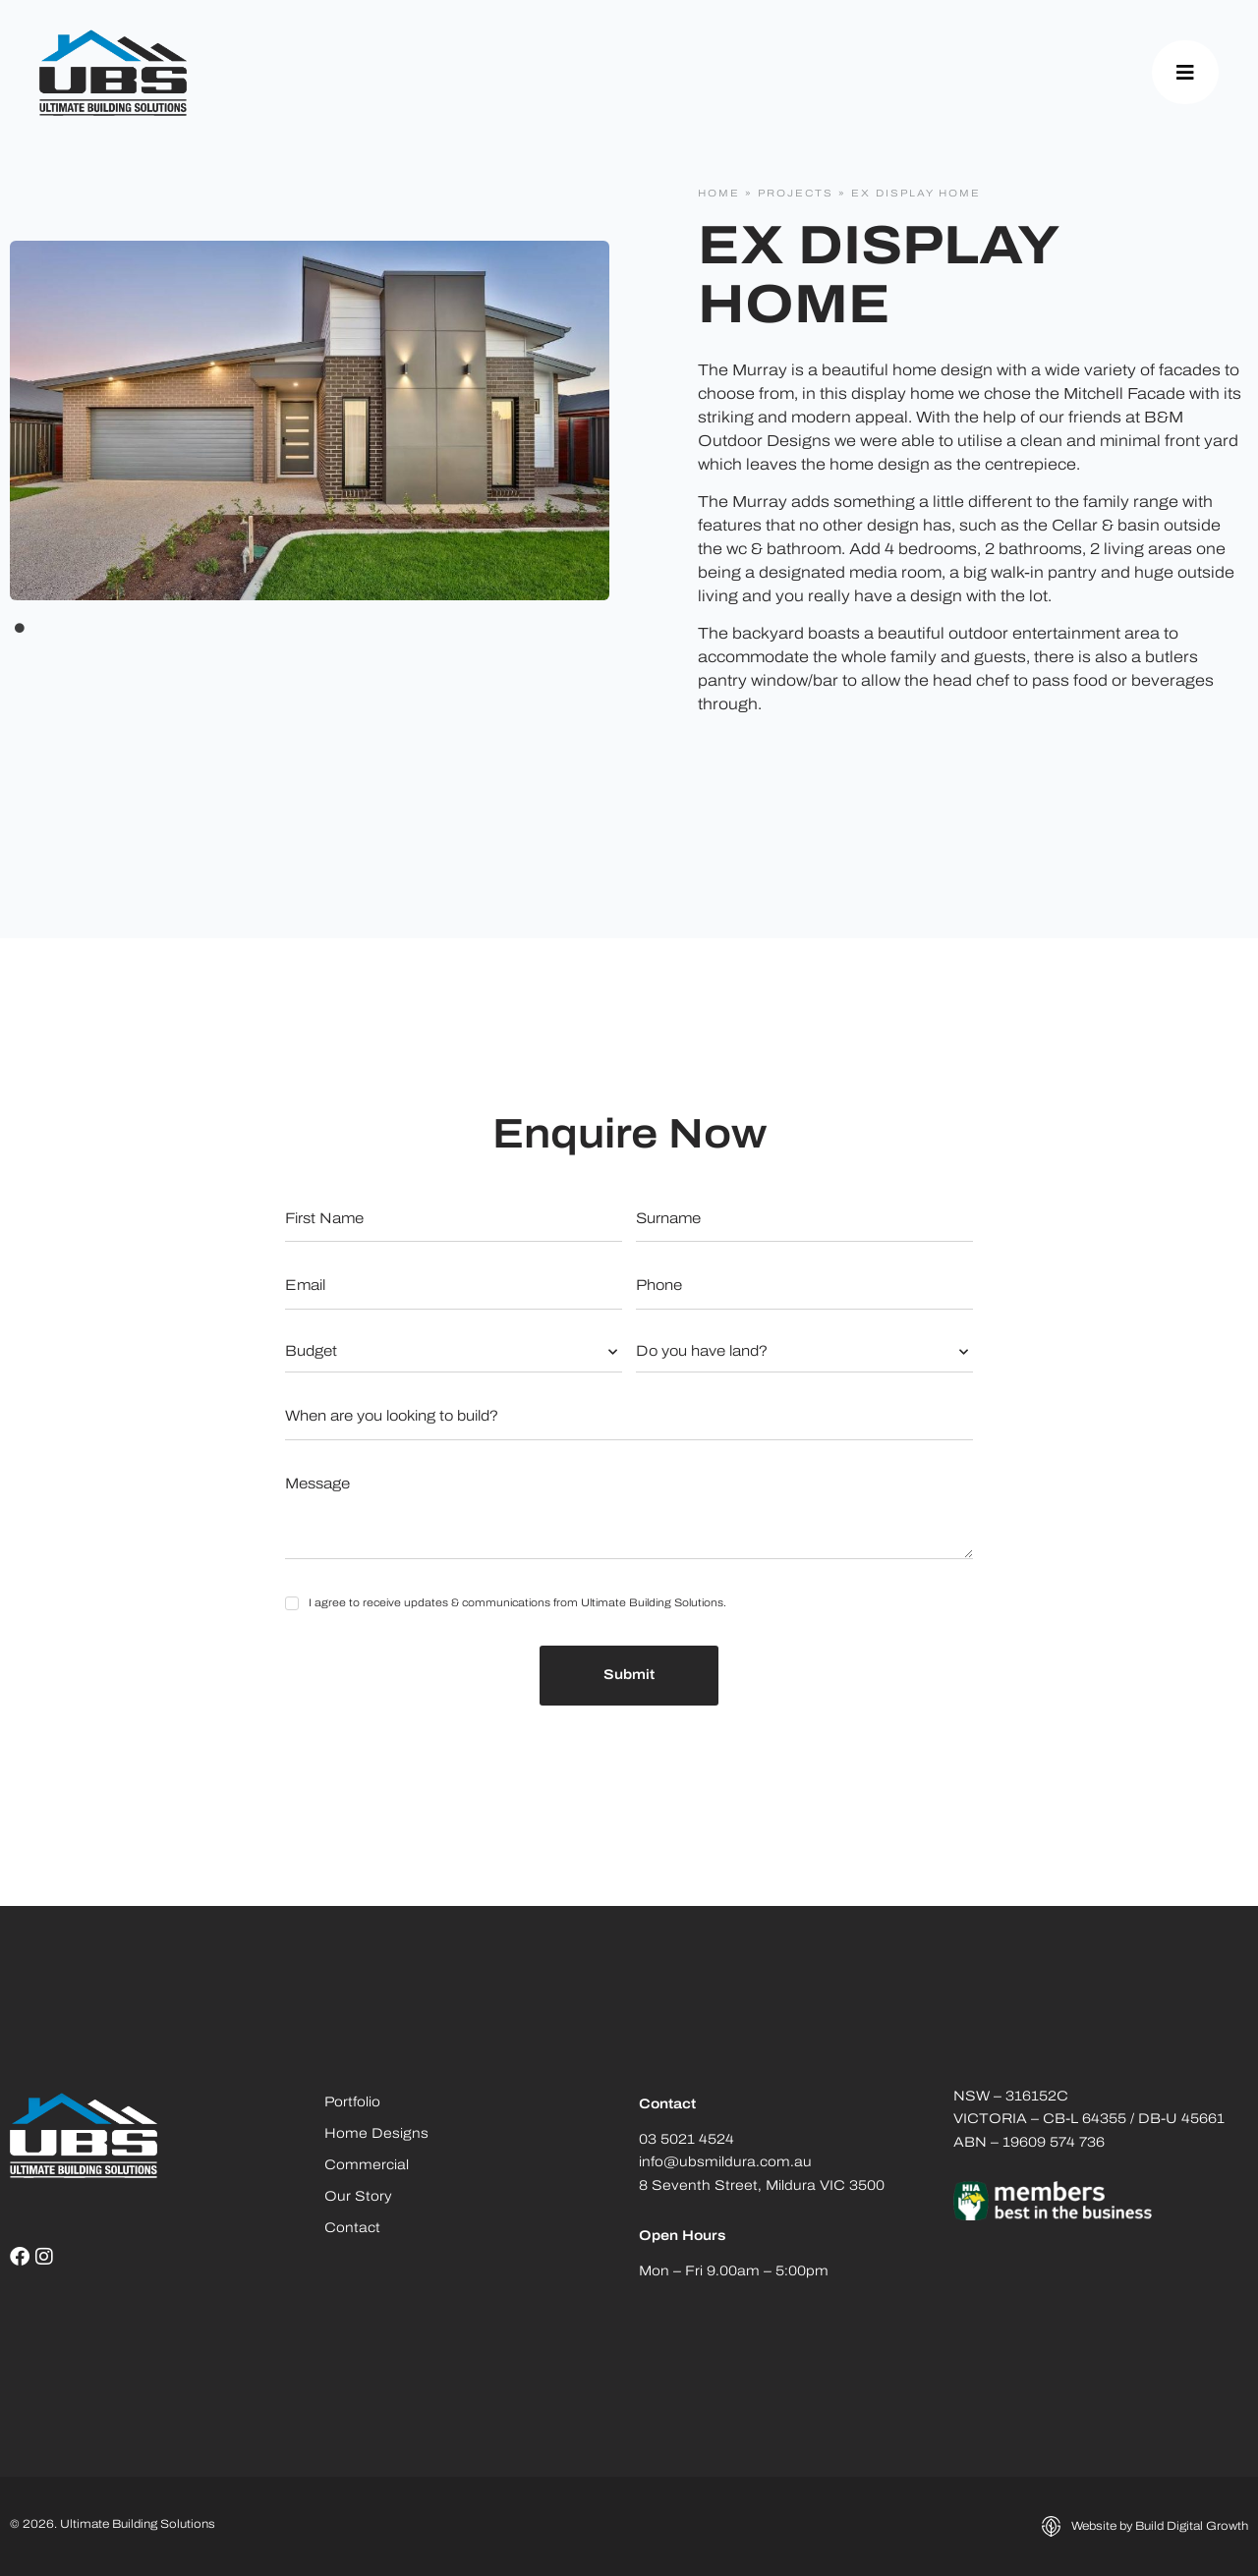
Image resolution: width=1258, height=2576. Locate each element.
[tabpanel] (309, 420)
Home (719, 194)
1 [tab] (19, 628)
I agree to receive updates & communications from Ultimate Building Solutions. (517, 1603)
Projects (795, 194)
